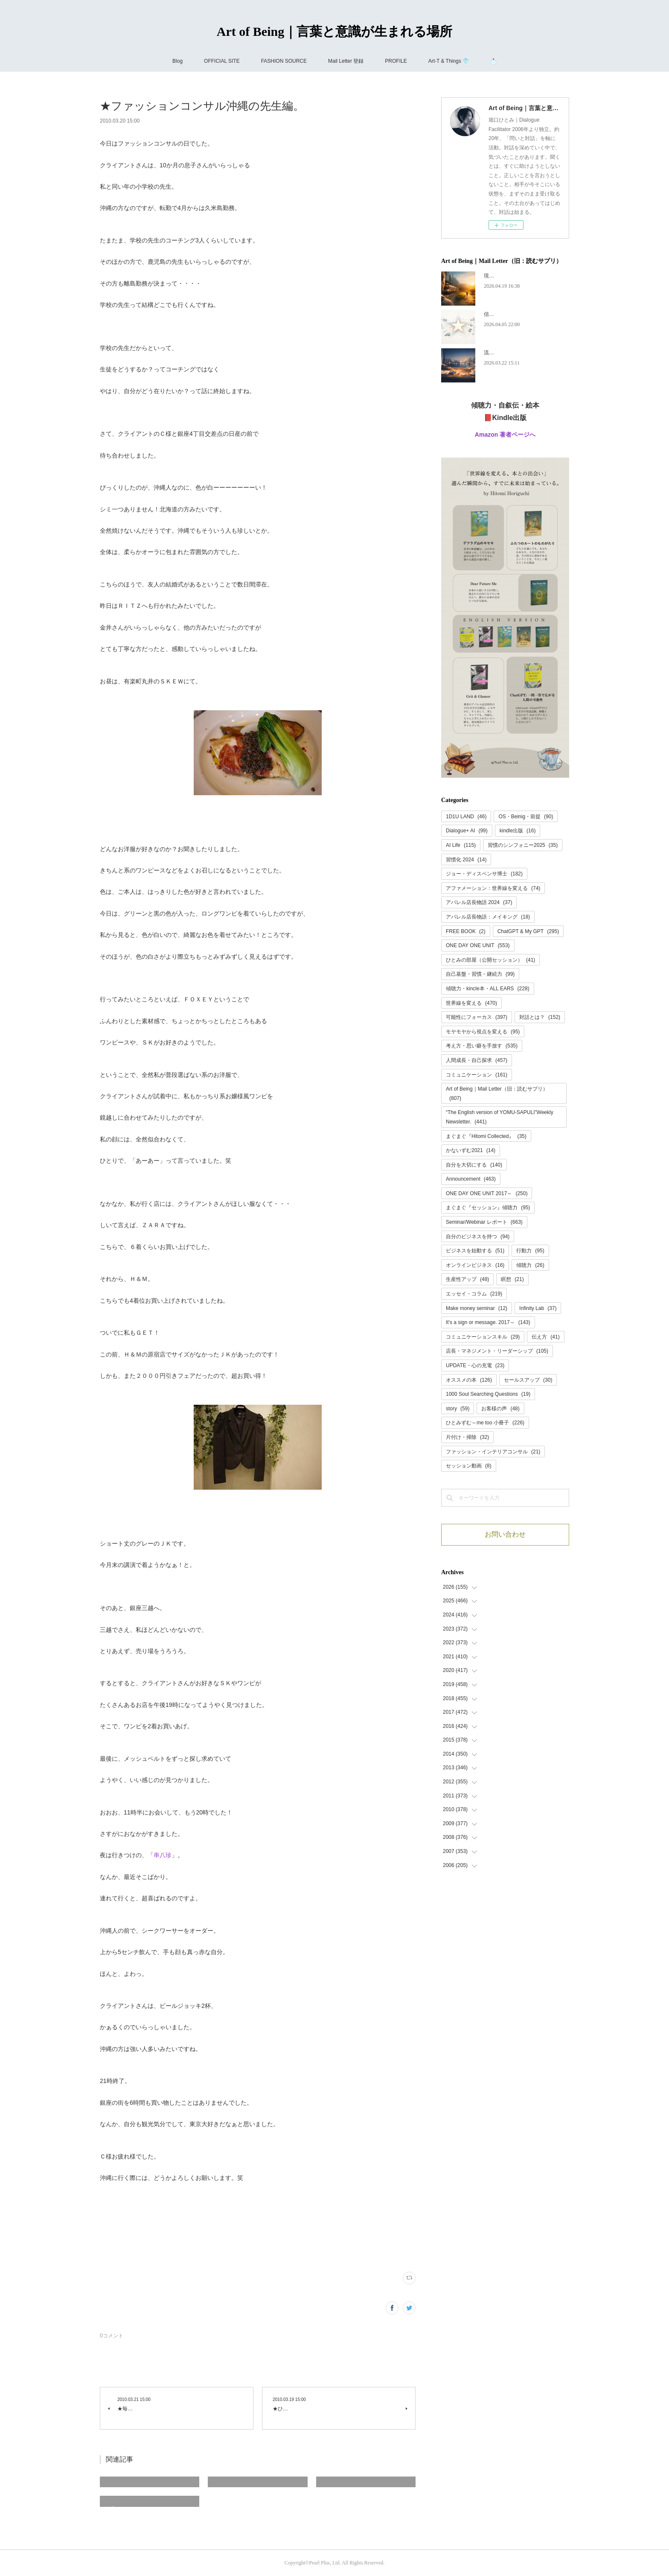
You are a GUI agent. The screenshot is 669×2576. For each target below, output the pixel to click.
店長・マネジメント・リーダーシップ (497, 1351)
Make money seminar (476, 1308)
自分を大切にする (474, 1165)
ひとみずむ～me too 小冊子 (485, 1423)
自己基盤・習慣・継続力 (480, 974)
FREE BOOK (466, 931)
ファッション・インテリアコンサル (493, 1452)
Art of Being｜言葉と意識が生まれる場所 (334, 31)
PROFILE (396, 61)
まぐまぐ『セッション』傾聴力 (488, 1208)
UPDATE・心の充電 (475, 1365)
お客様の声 (500, 1409)
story (457, 1409)
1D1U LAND (466, 817)
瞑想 (512, 1279)
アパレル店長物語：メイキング (488, 917)
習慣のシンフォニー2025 (523, 845)
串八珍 (163, 1855)
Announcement (471, 1179)
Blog (177, 61)
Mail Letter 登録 (346, 61)
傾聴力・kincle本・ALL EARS (487, 989)
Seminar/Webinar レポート (484, 1222)
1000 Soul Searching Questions (488, 1394)
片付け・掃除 (467, 1437)
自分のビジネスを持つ (477, 1237)
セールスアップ (528, 1380)
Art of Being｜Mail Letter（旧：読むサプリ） (497, 1093)
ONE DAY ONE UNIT (478, 945)
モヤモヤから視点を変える (483, 1032)
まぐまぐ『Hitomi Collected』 (486, 1136)
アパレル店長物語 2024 (479, 902)
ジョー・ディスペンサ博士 (484, 874)
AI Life (461, 845)
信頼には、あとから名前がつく (520, 314)
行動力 (530, 1251)
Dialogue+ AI (467, 831)
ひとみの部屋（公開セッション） (490, 960)
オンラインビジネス (475, 1265)
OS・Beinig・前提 (525, 817)
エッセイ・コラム (474, 1294)
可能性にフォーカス (476, 1017)
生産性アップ (467, 1279)
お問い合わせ (505, 1534)
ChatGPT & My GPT (528, 931)
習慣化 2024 (466, 860)
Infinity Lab (537, 1308)
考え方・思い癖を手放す (482, 1046)
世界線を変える (471, 1003)
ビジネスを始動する (475, 1251)
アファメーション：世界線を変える (493, 888)
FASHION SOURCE (284, 61)
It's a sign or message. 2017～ (488, 1322)
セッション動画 (469, 1466)
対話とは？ (539, 1017)
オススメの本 (469, 1380)
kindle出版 (518, 831)
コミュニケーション (476, 1075)
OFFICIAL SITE (222, 61)
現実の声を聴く (502, 276)
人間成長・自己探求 (476, 1060)
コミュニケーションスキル (483, 1337)
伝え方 (545, 1337)
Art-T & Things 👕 (448, 61)
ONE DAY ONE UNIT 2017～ (486, 1193)
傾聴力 (530, 1265)
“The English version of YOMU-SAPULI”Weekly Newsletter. (499, 1117)
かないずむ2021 (470, 1150)
